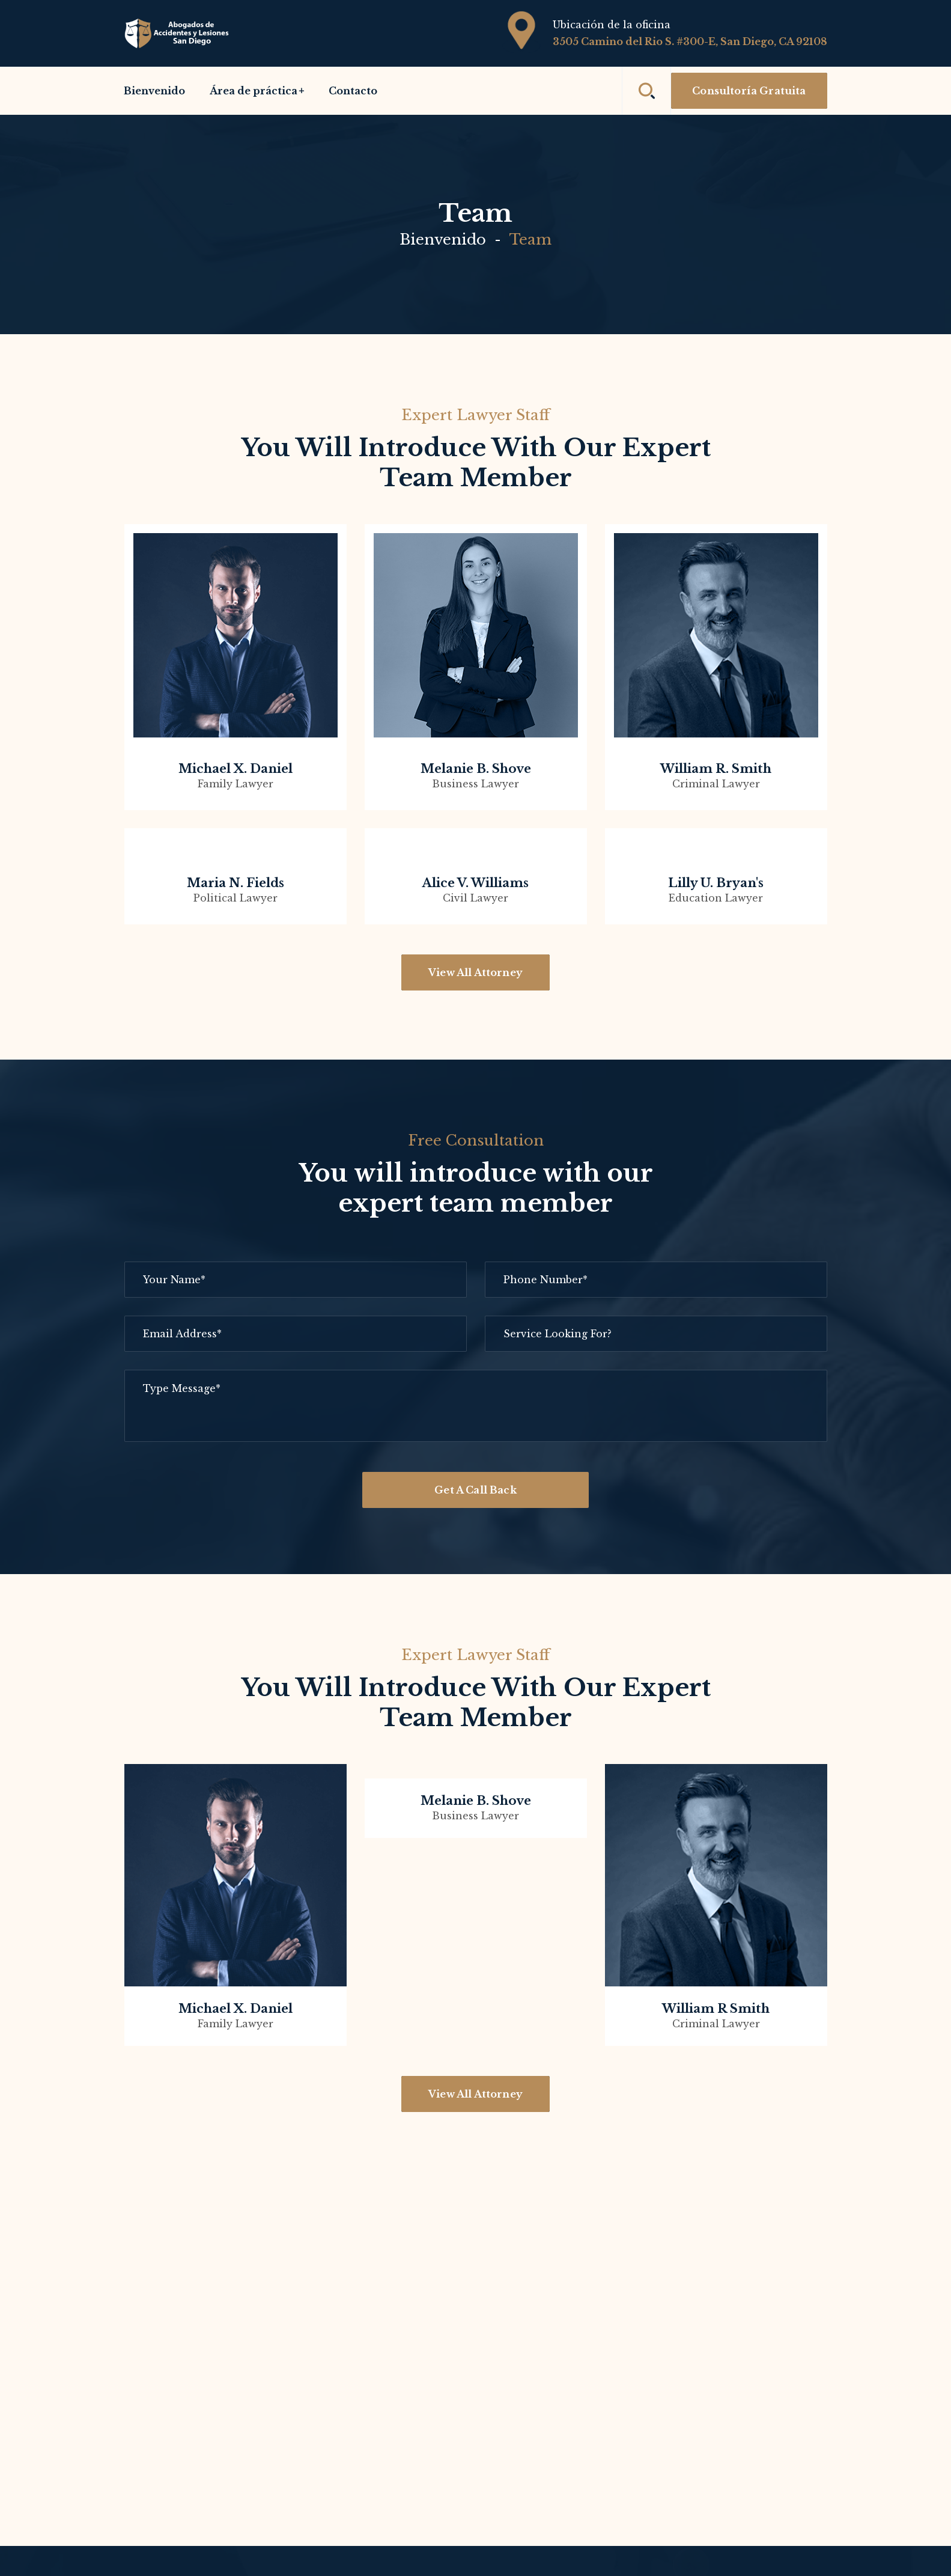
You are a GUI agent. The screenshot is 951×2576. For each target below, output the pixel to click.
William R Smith (716, 2008)
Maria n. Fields (235, 883)
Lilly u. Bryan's (716, 883)
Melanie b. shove (476, 769)
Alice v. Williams (475, 883)
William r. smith (715, 769)
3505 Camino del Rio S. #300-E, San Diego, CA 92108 (690, 41)
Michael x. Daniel (235, 769)
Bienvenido (443, 239)
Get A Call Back (475, 1490)
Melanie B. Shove (476, 1800)
